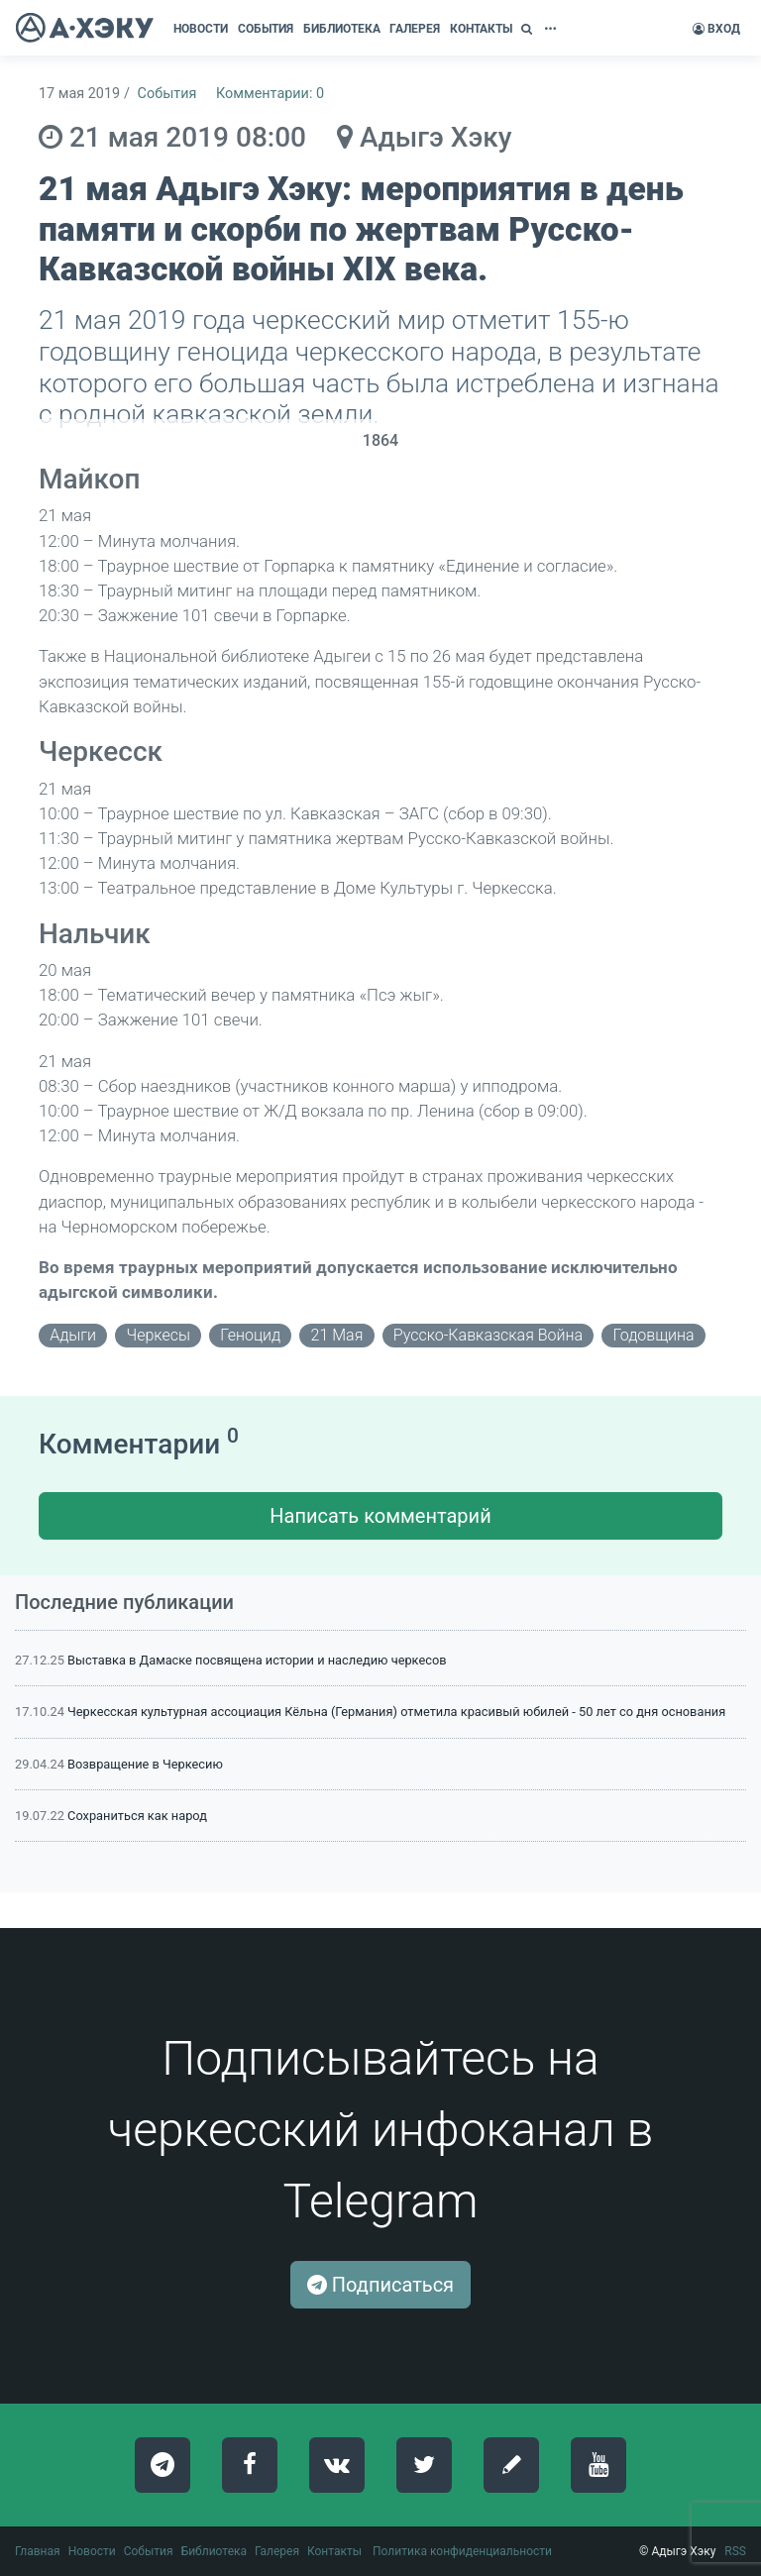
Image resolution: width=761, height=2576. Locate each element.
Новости (92, 2551)
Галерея (277, 2551)
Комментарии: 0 (270, 93)
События (167, 93)
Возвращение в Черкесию (145, 1764)
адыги (73, 1335)
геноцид (250, 1335)
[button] (529, 29)
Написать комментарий (380, 1516)
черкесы (157, 1335)
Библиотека (214, 2551)
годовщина (653, 1335)
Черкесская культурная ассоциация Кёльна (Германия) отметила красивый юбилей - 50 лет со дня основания (396, 1711)
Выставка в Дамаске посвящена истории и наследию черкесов (256, 1660)
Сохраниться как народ (137, 1815)
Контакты (334, 2551)
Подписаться (380, 2285)
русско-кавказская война (488, 1335)
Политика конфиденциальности (462, 2551)
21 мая (337, 1335)
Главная (37, 2551)
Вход (716, 29)
